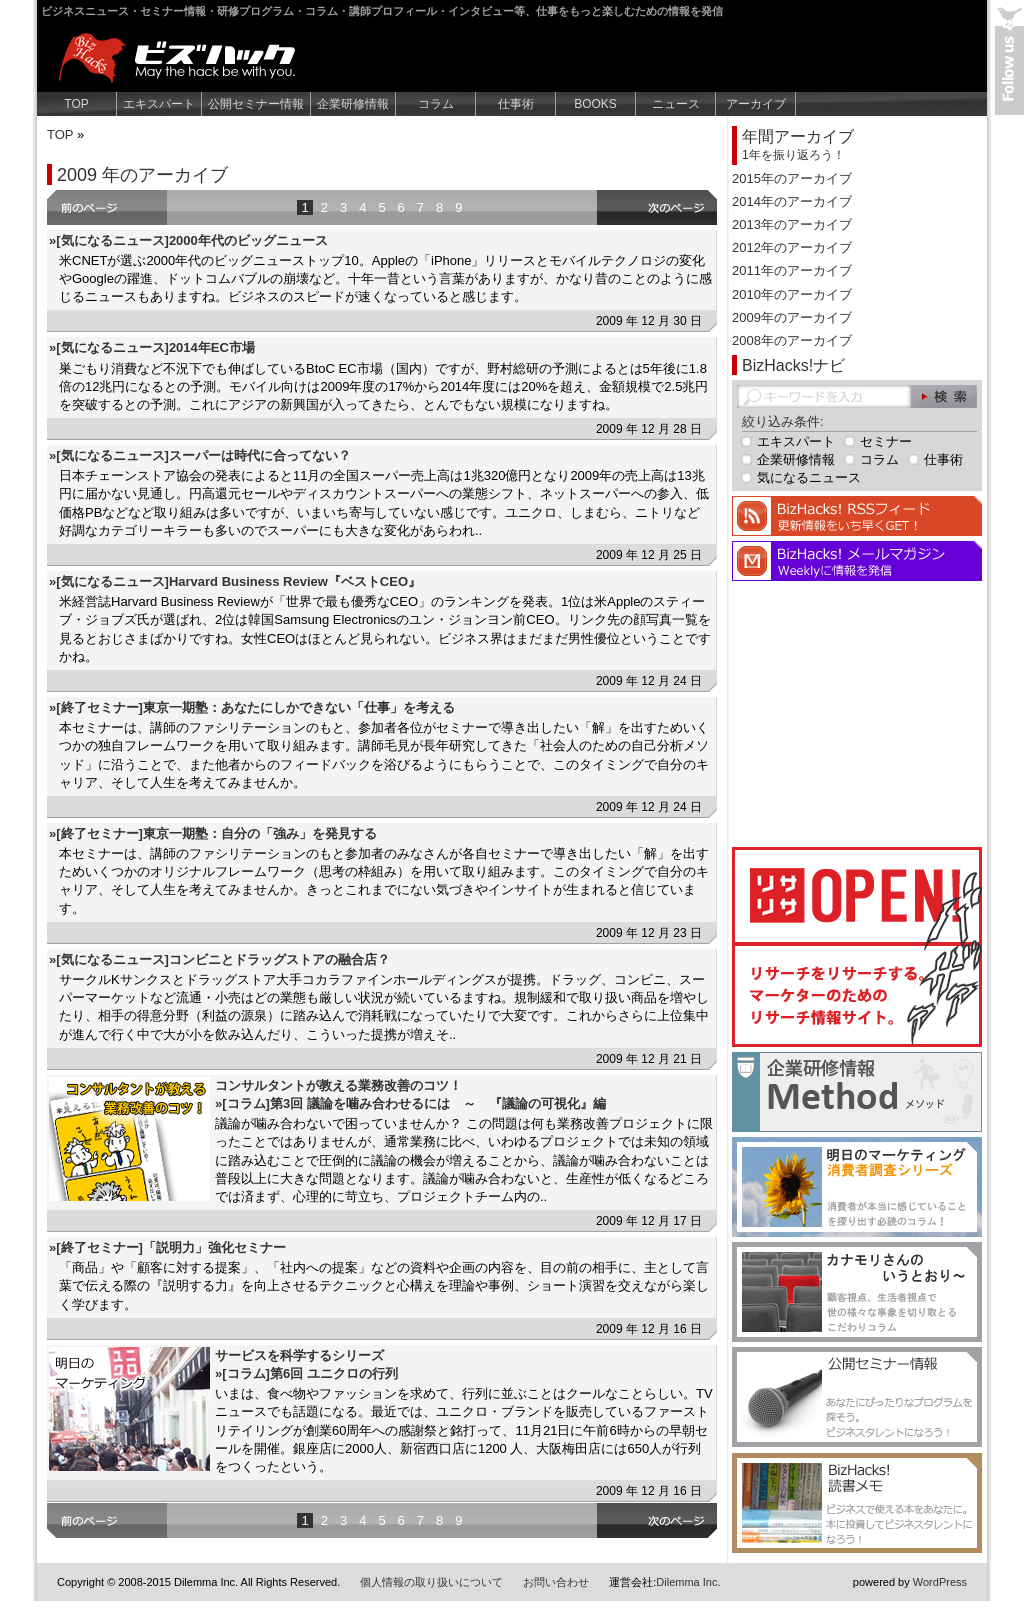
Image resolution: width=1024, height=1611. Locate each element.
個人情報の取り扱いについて (431, 1582)
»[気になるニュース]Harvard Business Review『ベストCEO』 (235, 581)
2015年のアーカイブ (792, 178)
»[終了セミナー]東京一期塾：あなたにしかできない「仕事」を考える (252, 707)
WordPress (940, 1582)
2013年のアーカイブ (792, 224)
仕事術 (516, 104)
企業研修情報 (353, 104)
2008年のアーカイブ (792, 340)
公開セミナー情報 (256, 104)
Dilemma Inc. (688, 1582)
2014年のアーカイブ (792, 201)
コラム (436, 104)
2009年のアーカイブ (792, 317)
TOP (76, 104)
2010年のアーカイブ (792, 294)
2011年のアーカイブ (792, 270)
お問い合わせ (556, 1582)
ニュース (676, 104)
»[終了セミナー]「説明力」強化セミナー (167, 1247)
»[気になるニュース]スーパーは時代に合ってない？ (200, 455)
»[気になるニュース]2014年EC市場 (152, 347)
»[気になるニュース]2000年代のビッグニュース (188, 240)
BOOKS (595, 104)
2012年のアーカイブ (792, 247)
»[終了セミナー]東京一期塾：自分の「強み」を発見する (213, 833)
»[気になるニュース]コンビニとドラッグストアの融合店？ (219, 959)
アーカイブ (756, 104)
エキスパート (159, 104)
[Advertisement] (857, 711)
